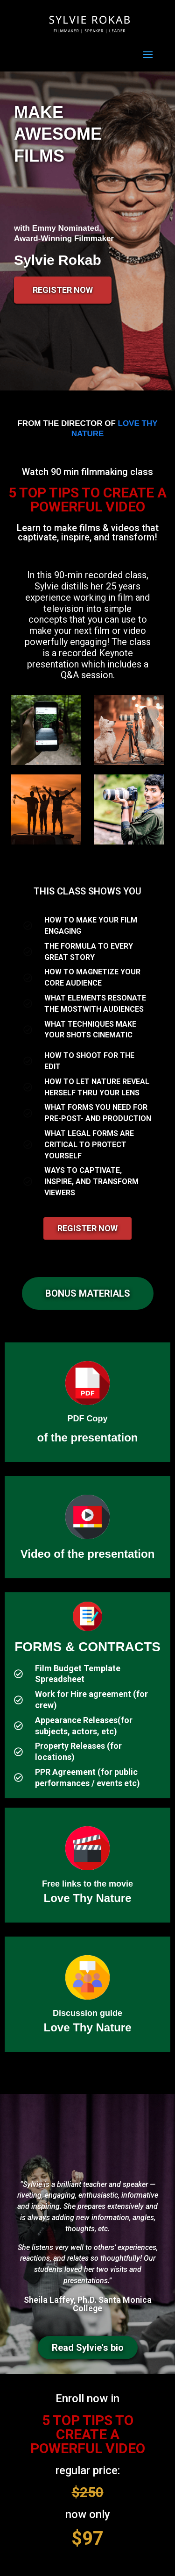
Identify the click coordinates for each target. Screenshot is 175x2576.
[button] (88, 1293)
